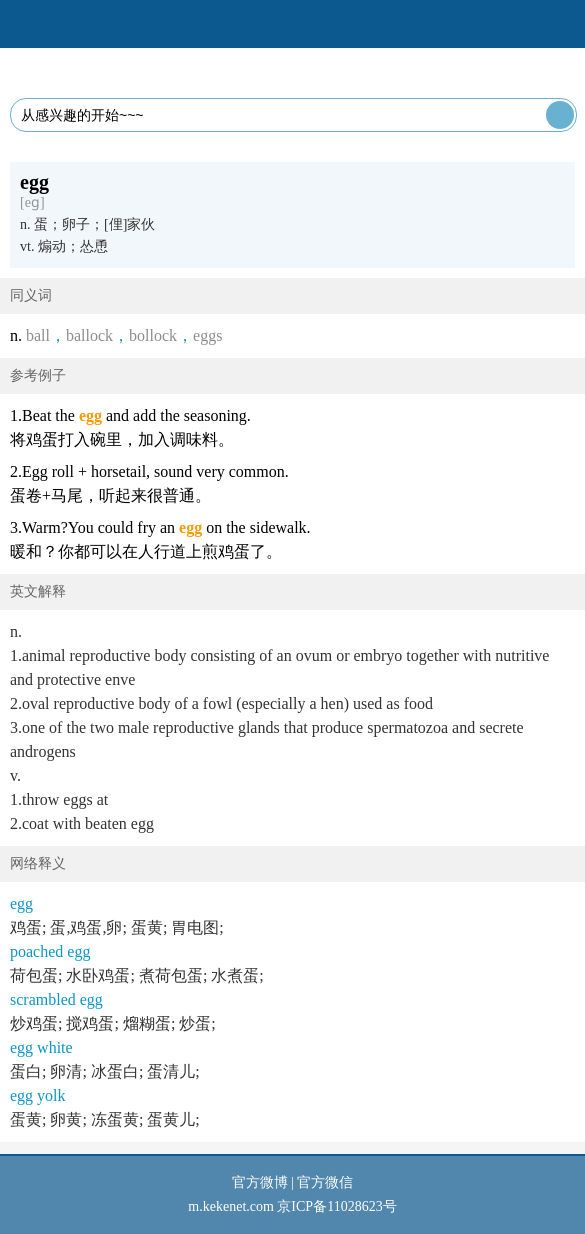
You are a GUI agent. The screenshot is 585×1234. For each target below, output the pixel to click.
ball (38, 335)
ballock (89, 335)
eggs (207, 335)
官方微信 (325, 1182)
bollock (153, 335)
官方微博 (260, 1182)
